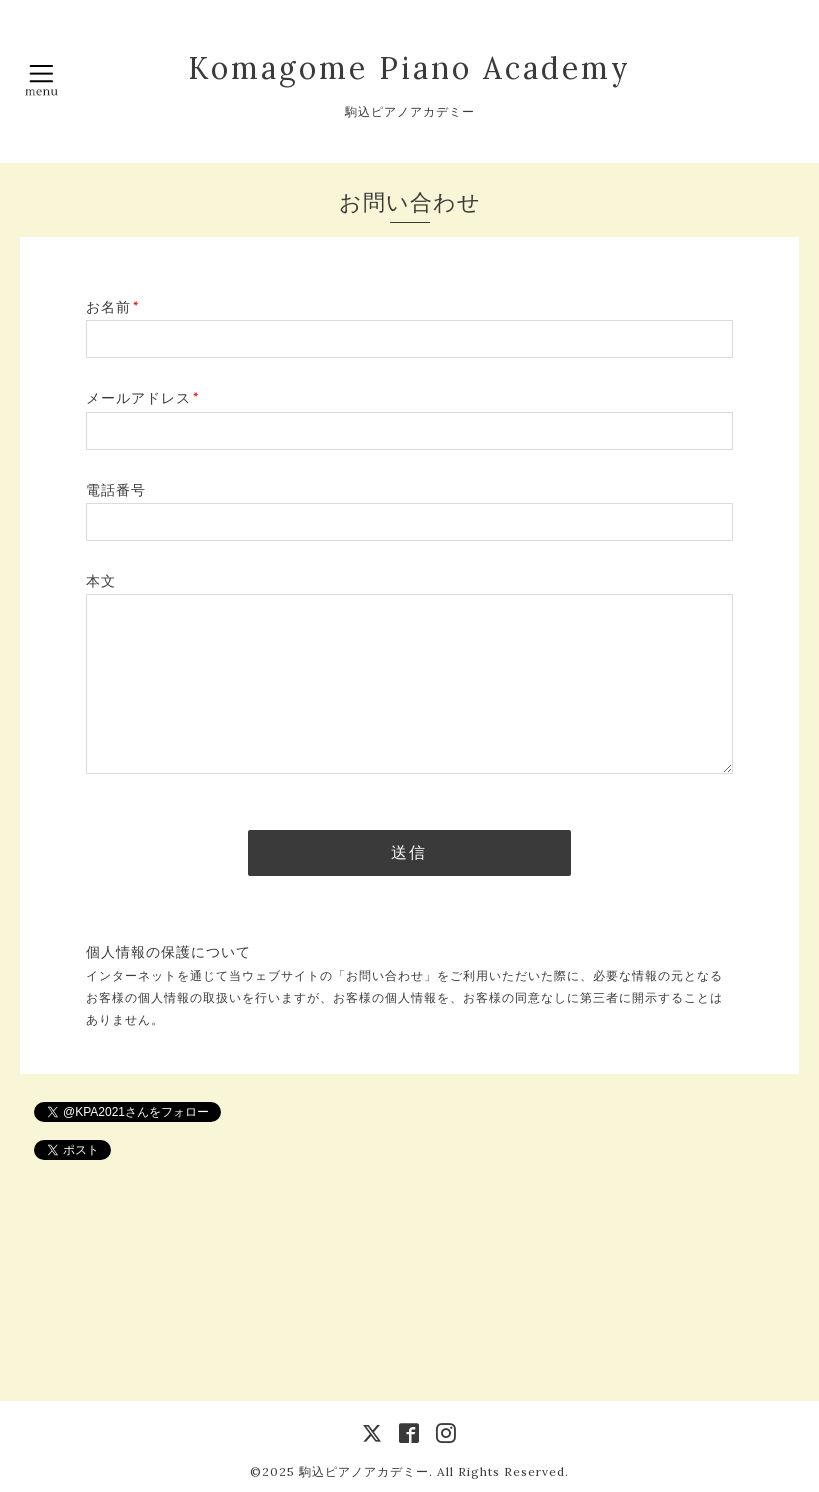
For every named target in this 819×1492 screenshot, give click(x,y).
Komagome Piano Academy (409, 68)
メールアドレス (142, 398)
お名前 (112, 307)
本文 (101, 581)
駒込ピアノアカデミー (364, 1471)
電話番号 (116, 490)
